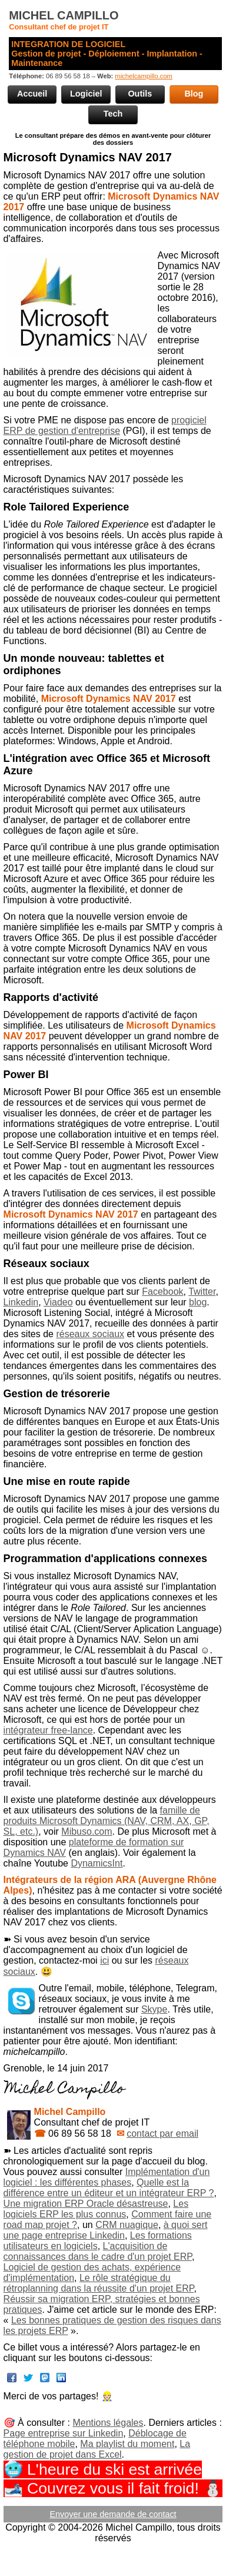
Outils (140, 93)
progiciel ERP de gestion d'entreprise (105, 425)
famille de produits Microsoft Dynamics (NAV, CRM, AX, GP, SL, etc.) (107, 1820)
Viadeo (58, 1302)
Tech (113, 113)
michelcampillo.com (143, 75)
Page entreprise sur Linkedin (64, 2433)
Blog (193, 93)
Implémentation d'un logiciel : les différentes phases (107, 2177)
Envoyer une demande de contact (112, 2514)
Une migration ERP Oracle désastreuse (86, 2204)
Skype (154, 2009)
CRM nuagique (126, 2225)
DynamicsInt (96, 1863)
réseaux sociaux (90, 1334)
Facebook (162, 1292)
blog (198, 1302)
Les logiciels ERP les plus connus (96, 2209)
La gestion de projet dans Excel (97, 2449)
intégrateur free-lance (48, 1730)
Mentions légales (107, 2423)
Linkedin (21, 1302)
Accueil (32, 93)
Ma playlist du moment (127, 2444)
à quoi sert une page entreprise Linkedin (106, 2230)
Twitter (201, 1292)
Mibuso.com (86, 1831)
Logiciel (86, 93)
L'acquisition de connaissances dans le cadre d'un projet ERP (98, 2251)
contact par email (162, 2134)
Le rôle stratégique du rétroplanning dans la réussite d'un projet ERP (99, 2283)
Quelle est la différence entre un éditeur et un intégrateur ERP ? (109, 2187)
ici (104, 1960)
